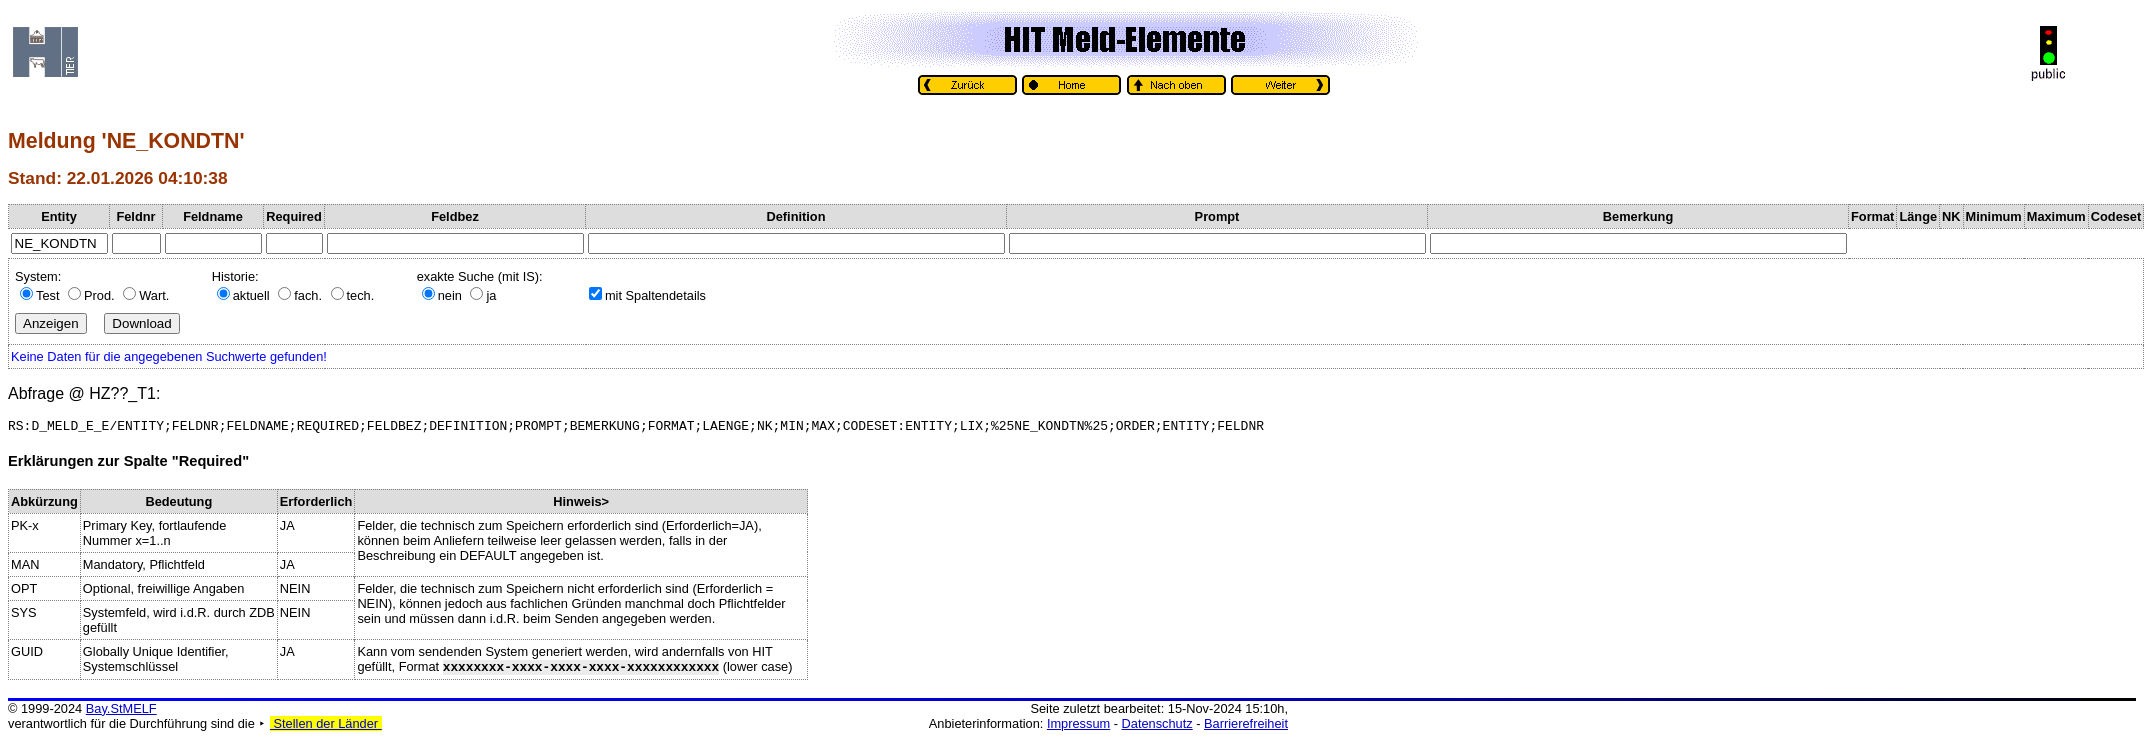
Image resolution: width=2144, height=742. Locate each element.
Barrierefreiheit (1246, 726)
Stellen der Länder (326, 726)
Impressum (1078, 726)
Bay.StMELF (121, 711)
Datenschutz (1157, 726)
